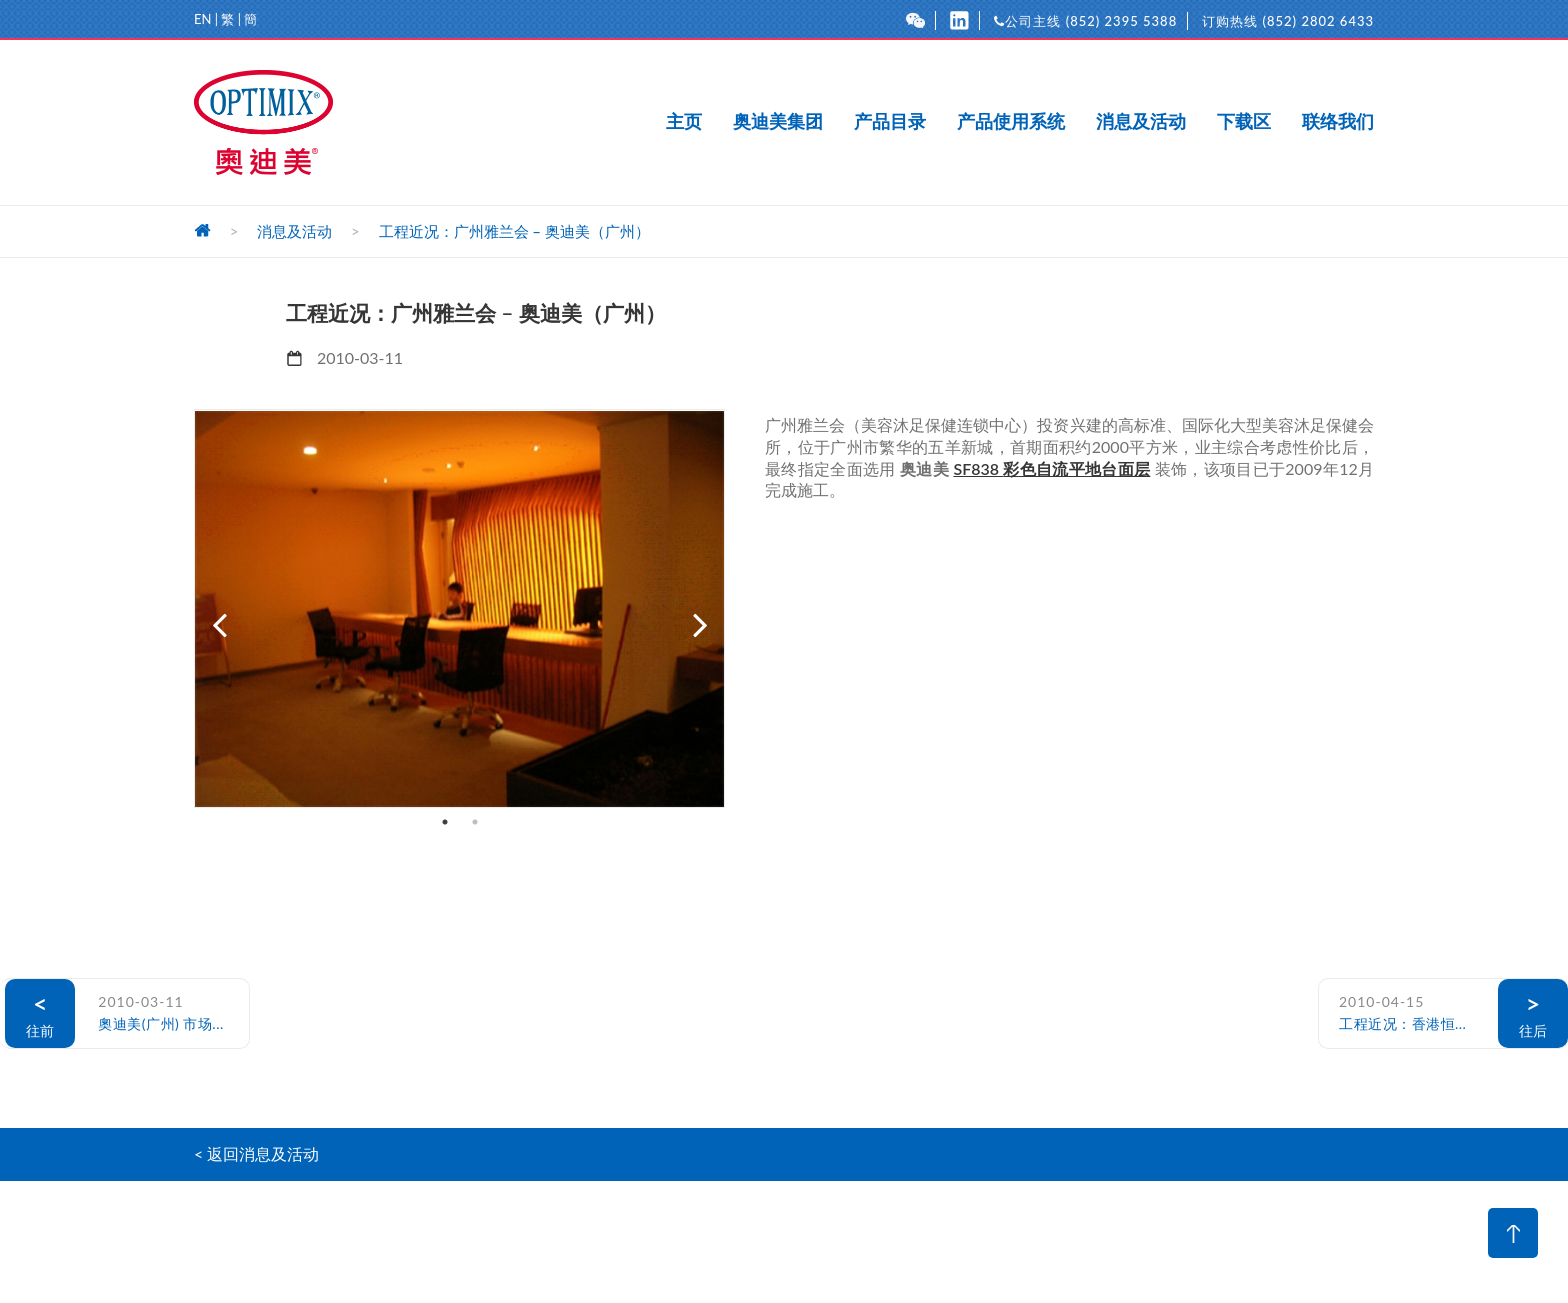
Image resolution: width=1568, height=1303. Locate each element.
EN (202, 19)
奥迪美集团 (778, 122)
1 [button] (445, 822)
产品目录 (890, 122)
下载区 (1244, 122)
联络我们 (1338, 122)
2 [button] (475, 822)
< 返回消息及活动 (256, 1153)
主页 (684, 122)
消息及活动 (1141, 122)
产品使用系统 (1011, 122)
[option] (459, 608)
